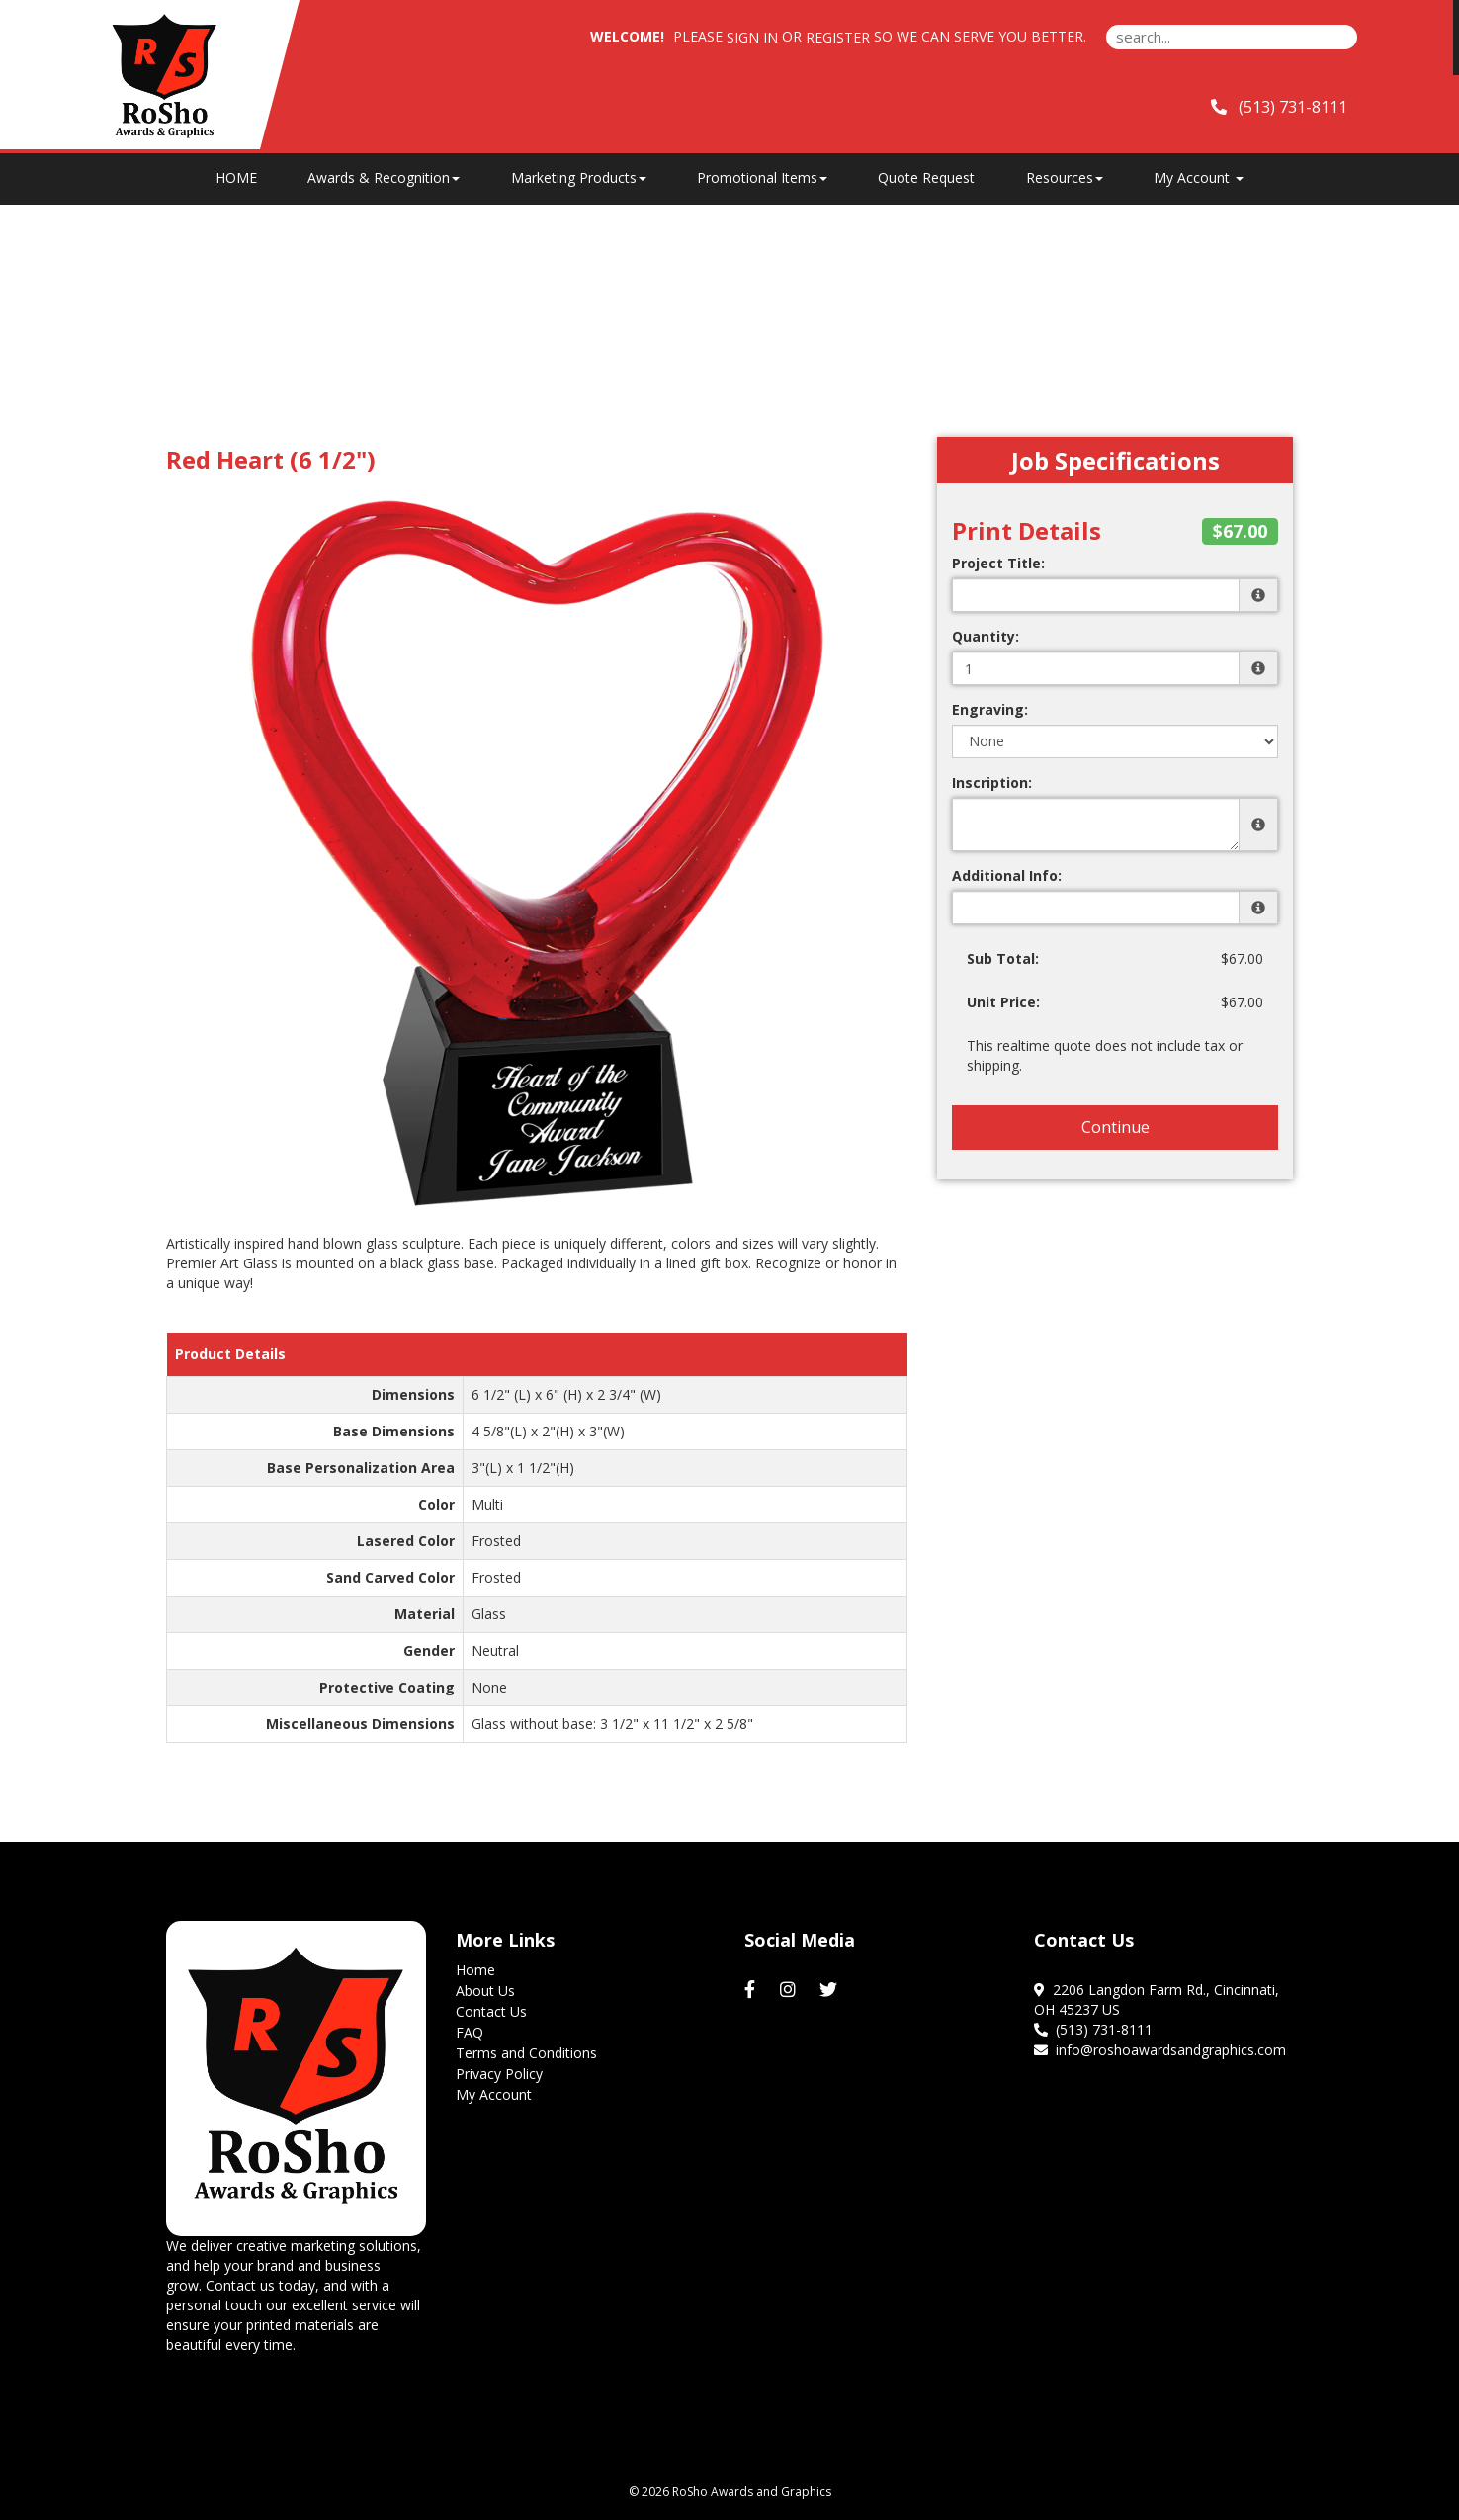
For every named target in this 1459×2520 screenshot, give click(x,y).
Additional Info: (1007, 875)
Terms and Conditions (526, 2052)
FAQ (469, 2032)
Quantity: (985, 636)
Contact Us (491, 2011)
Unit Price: (1003, 1002)
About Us (485, 1990)
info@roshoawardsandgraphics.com (1160, 2050)
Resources (1064, 177)
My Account (494, 2094)
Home (475, 1969)
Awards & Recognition (383, 177)
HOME (236, 177)
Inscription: (992, 782)
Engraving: (990, 709)
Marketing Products (578, 177)
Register (838, 37)
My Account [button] (1199, 177)
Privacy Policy (499, 2073)
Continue (1115, 1127)
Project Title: (998, 563)
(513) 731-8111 (1093, 2029)
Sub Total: (1003, 958)
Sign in (752, 37)
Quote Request (926, 177)
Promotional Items (762, 177)
